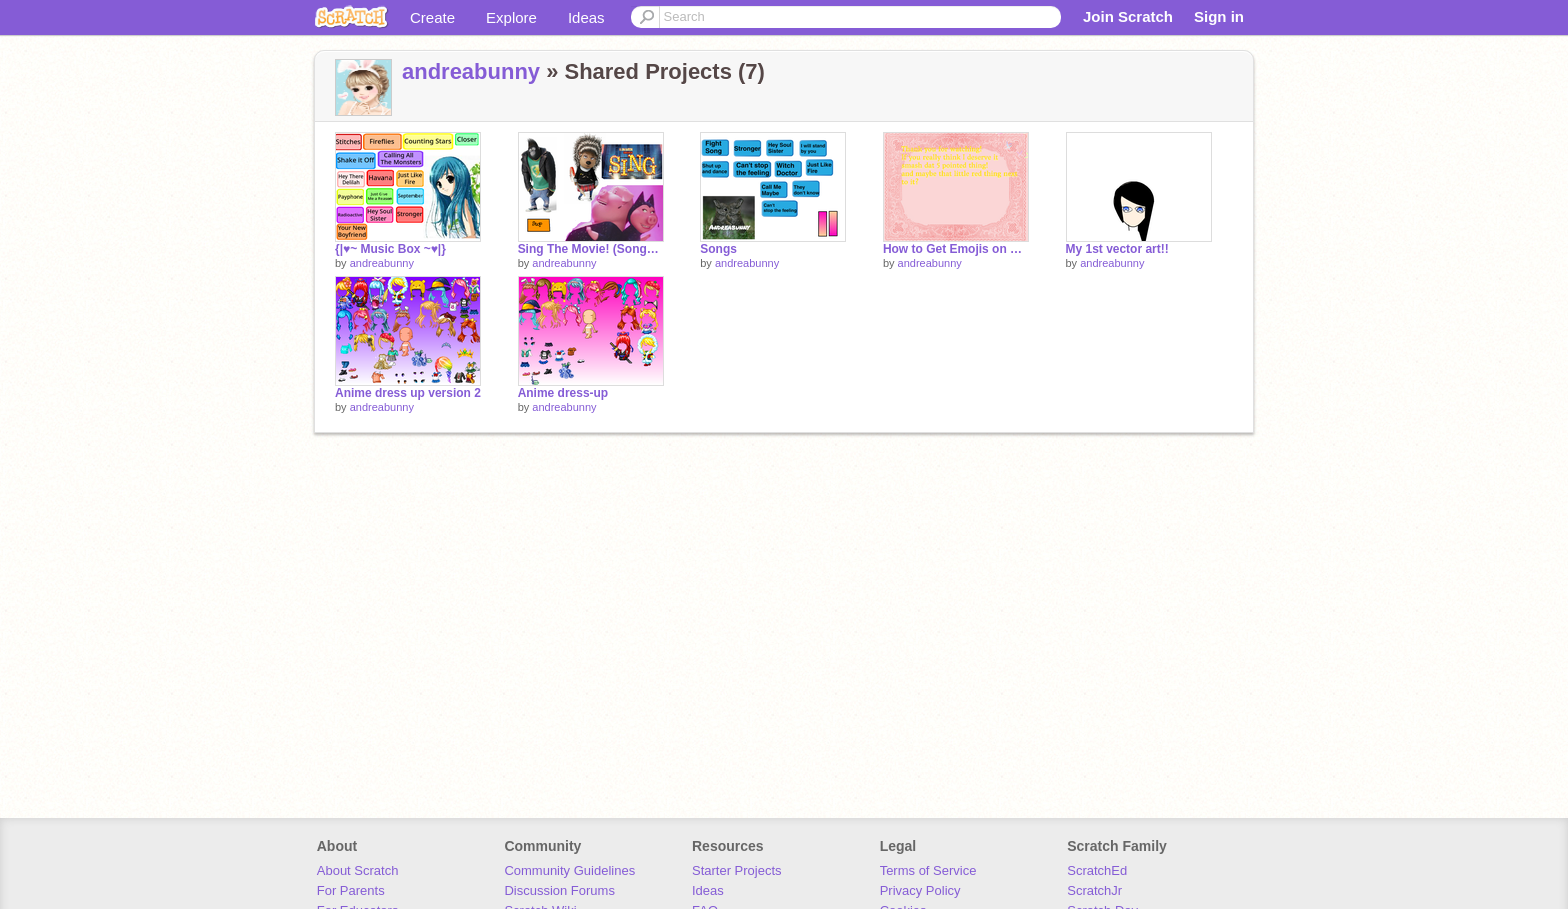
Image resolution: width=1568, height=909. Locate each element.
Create (432, 17)
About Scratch (358, 870)
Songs (718, 249)
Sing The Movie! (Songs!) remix (591, 249)
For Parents (351, 890)
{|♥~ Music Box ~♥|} (390, 249)
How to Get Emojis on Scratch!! (956, 249)
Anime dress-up (563, 393)
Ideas (586, 17)
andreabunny (471, 71)
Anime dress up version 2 (408, 393)
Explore (511, 17)
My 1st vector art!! (1117, 249)
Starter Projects (737, 870)
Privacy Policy (920, 890)
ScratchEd (1097, 870)
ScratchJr (1094, 890)
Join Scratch (1128, 16)
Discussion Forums (559, 890)
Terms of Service (928, 870)
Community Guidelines (569, 870)
